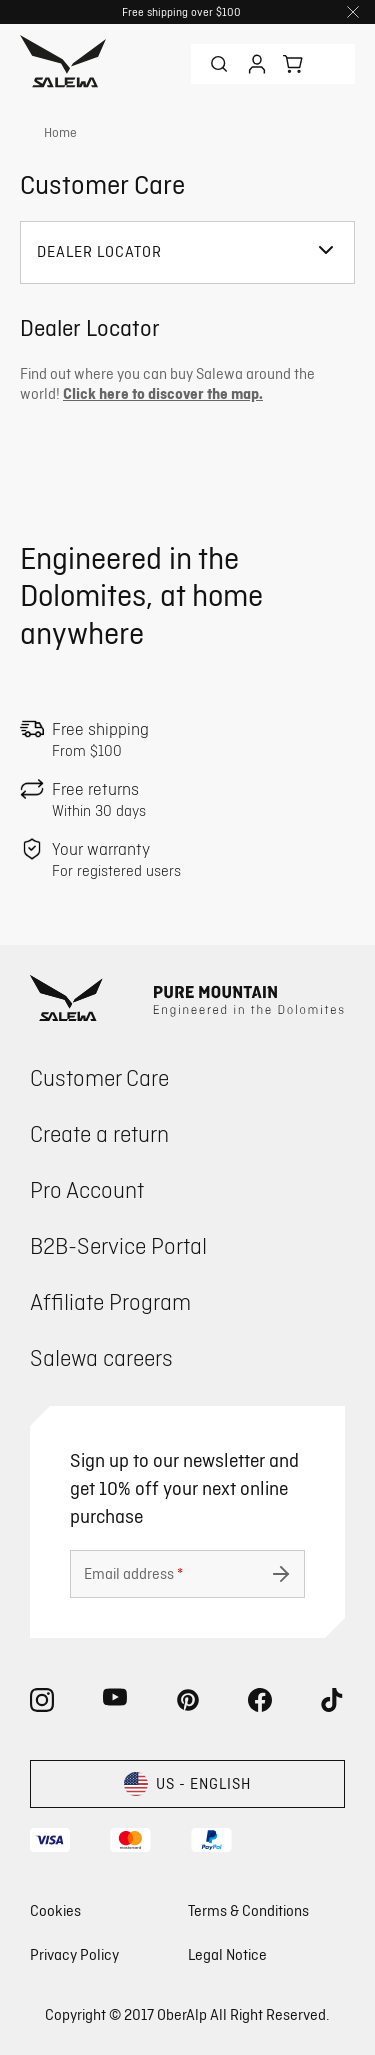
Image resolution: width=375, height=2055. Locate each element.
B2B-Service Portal (118, 1245)
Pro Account (87, 1189)
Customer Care (99, 1077)
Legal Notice (227, 1954)
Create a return (99, 1133)
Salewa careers (101, 1357)
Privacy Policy (74, 1954)
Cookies (55, 1910)
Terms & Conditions (248, 1910)
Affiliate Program (110, 1301)
